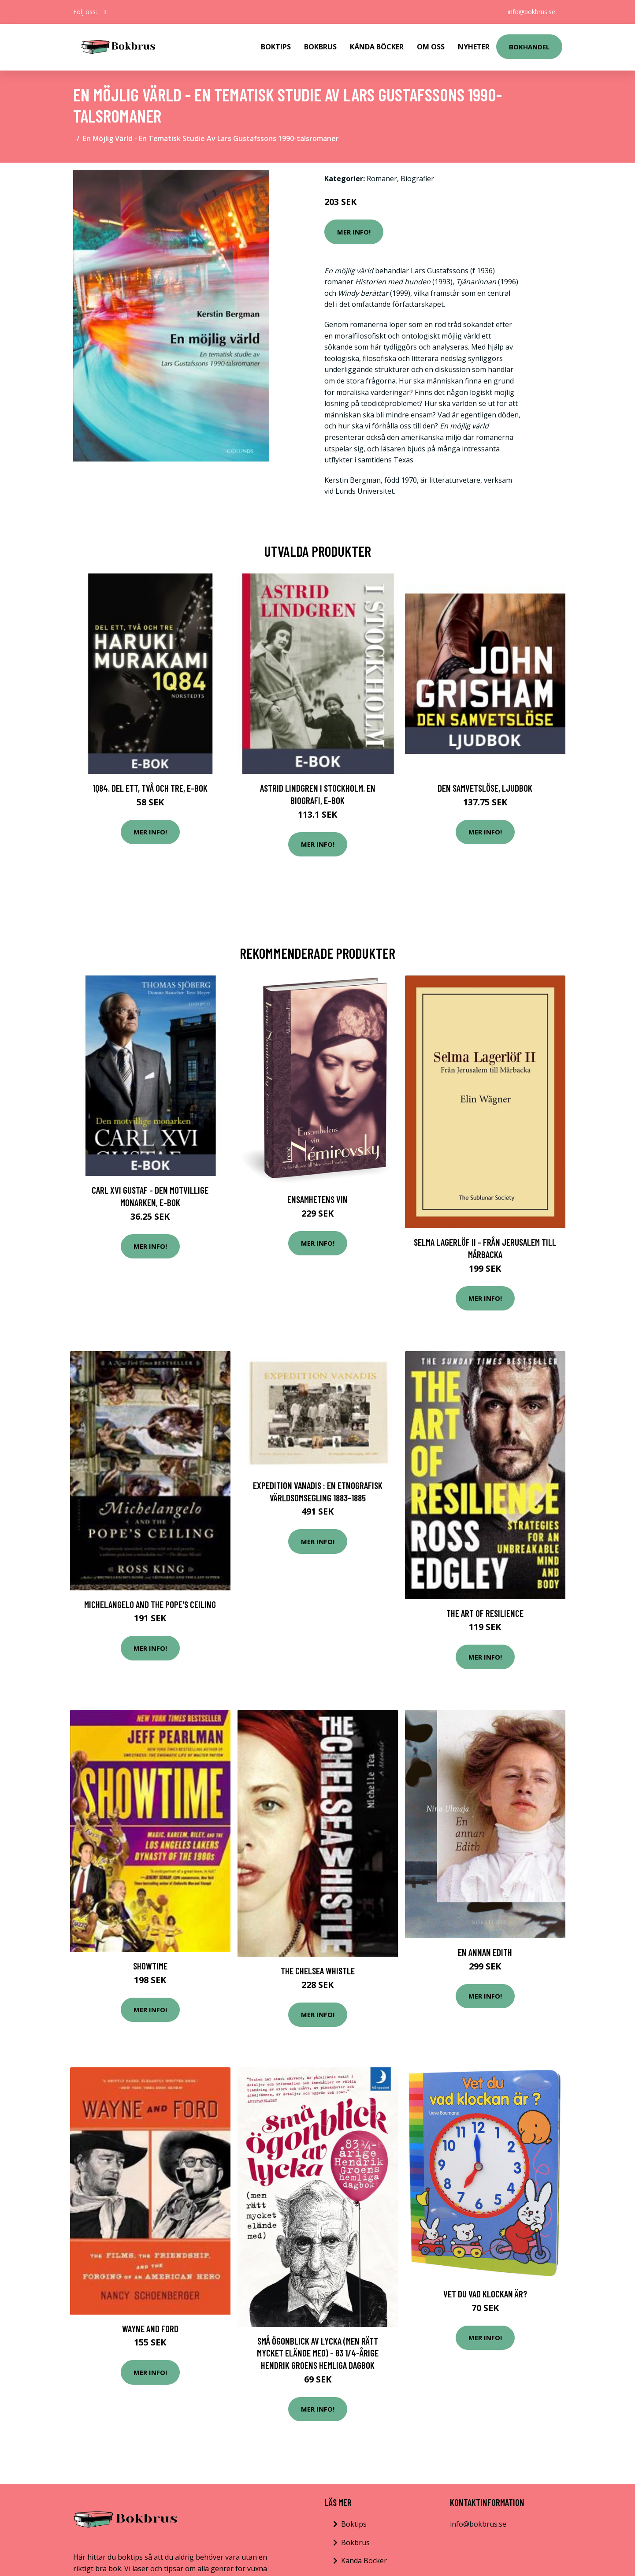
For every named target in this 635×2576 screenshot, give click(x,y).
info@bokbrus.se (531, 11)
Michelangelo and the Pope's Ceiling (150, 1604)
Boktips (276, 47)
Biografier (417, 178)
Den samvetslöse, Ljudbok (485, 787)
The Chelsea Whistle (318, 1970)
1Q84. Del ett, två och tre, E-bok (150, 787)
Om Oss (431, 47)
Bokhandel (529, 46)
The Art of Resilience (485, 1613)
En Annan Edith (485, 1952)
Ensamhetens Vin (317, 1199)
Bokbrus (320, 47)
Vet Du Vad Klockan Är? (485, 2293)
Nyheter (474, 47)
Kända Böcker (377, 47)
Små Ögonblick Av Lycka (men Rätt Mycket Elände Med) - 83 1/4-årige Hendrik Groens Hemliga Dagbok (318, 2353)
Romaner (382, 178)
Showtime (150, 1965)
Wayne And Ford (150, 2328)
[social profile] (105, 12)
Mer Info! (354, 231)
